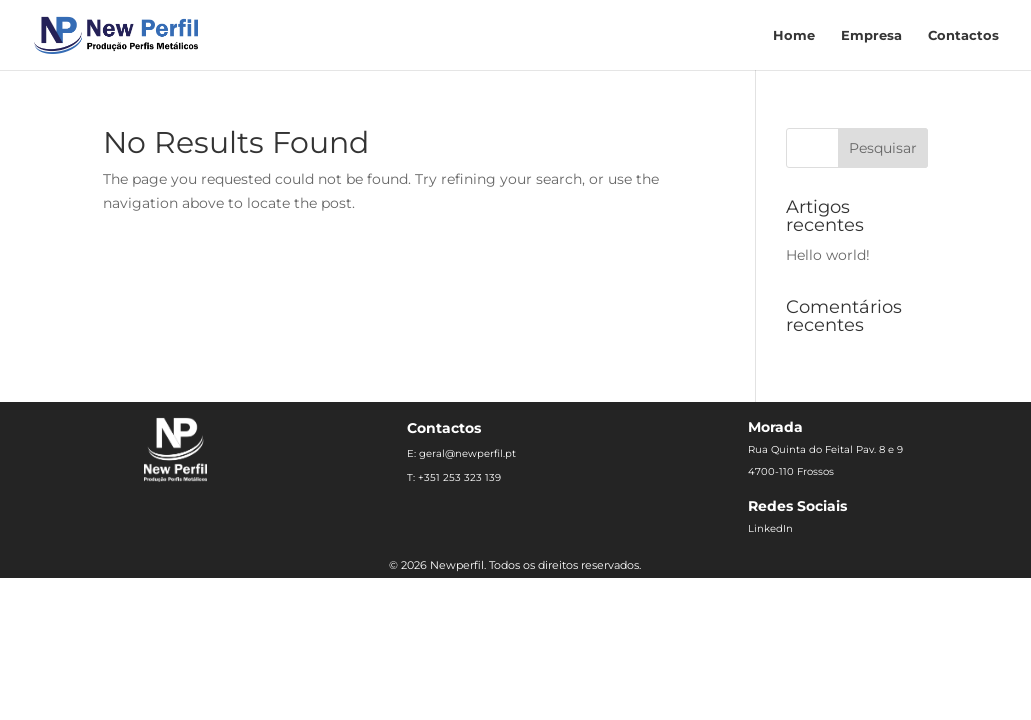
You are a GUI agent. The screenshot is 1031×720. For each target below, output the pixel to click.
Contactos (963, 35)
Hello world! (828, 255)
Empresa (871, 35)
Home (794, 35)
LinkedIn (770, 528)
